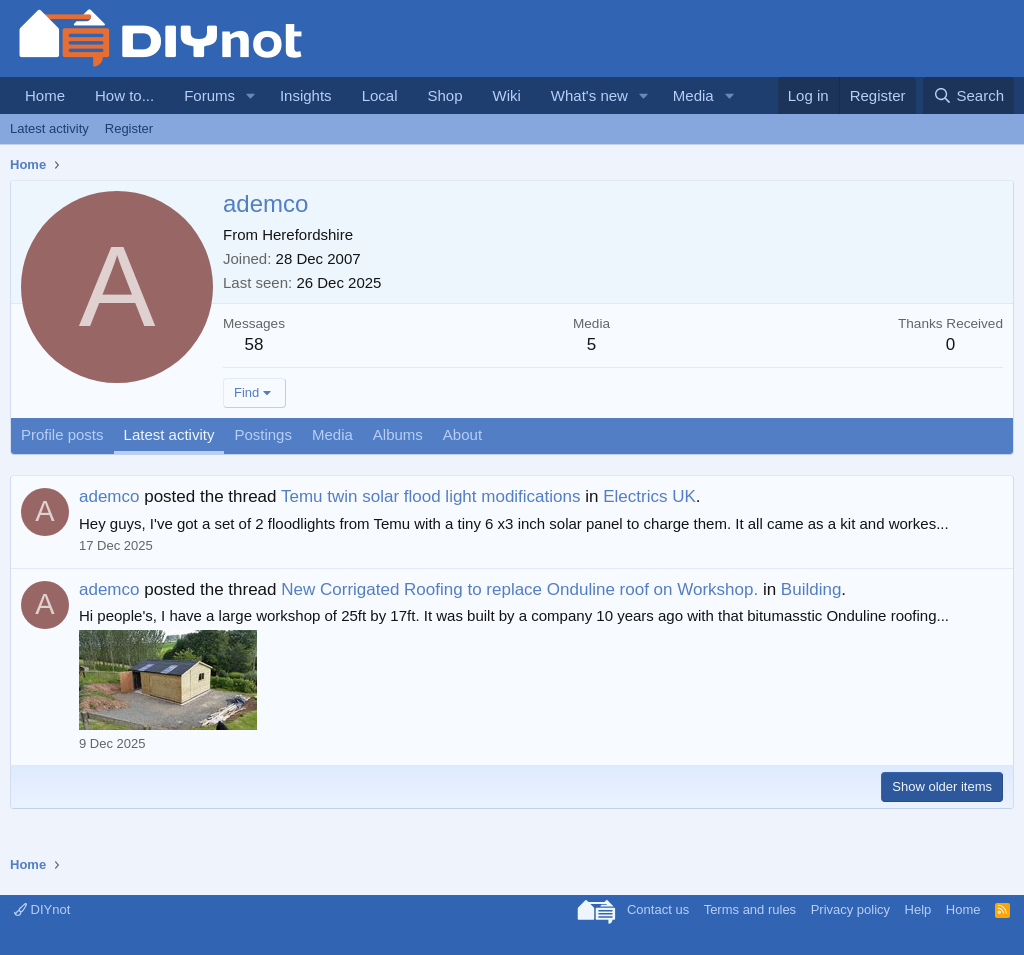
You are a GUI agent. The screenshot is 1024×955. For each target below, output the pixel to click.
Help (918, 909)
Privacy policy (850, 909)
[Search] (968, 95)
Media (693, 95)
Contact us (658, 909)
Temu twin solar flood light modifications (431, 496)
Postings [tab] (263, 434)
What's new (589, 95)
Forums (209, 95)
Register (129, 128)
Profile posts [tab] (62, 434)
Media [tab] (332, 434)
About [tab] (462, 434)
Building (811, 589)
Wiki (507, 95)
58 (254, 344)
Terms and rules (750, 909)
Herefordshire (307, 234)
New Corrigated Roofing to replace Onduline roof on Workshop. (519, 589)
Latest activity (49, 128)
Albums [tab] (398, 434)
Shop (444, 95)
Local (380, 95)
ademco (109, 496)
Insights (306, 95)
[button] (251, 95)
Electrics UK (649, 496)
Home (45, 95)
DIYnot (42, 909)
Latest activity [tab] (169, 434)
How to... (124, 95)
